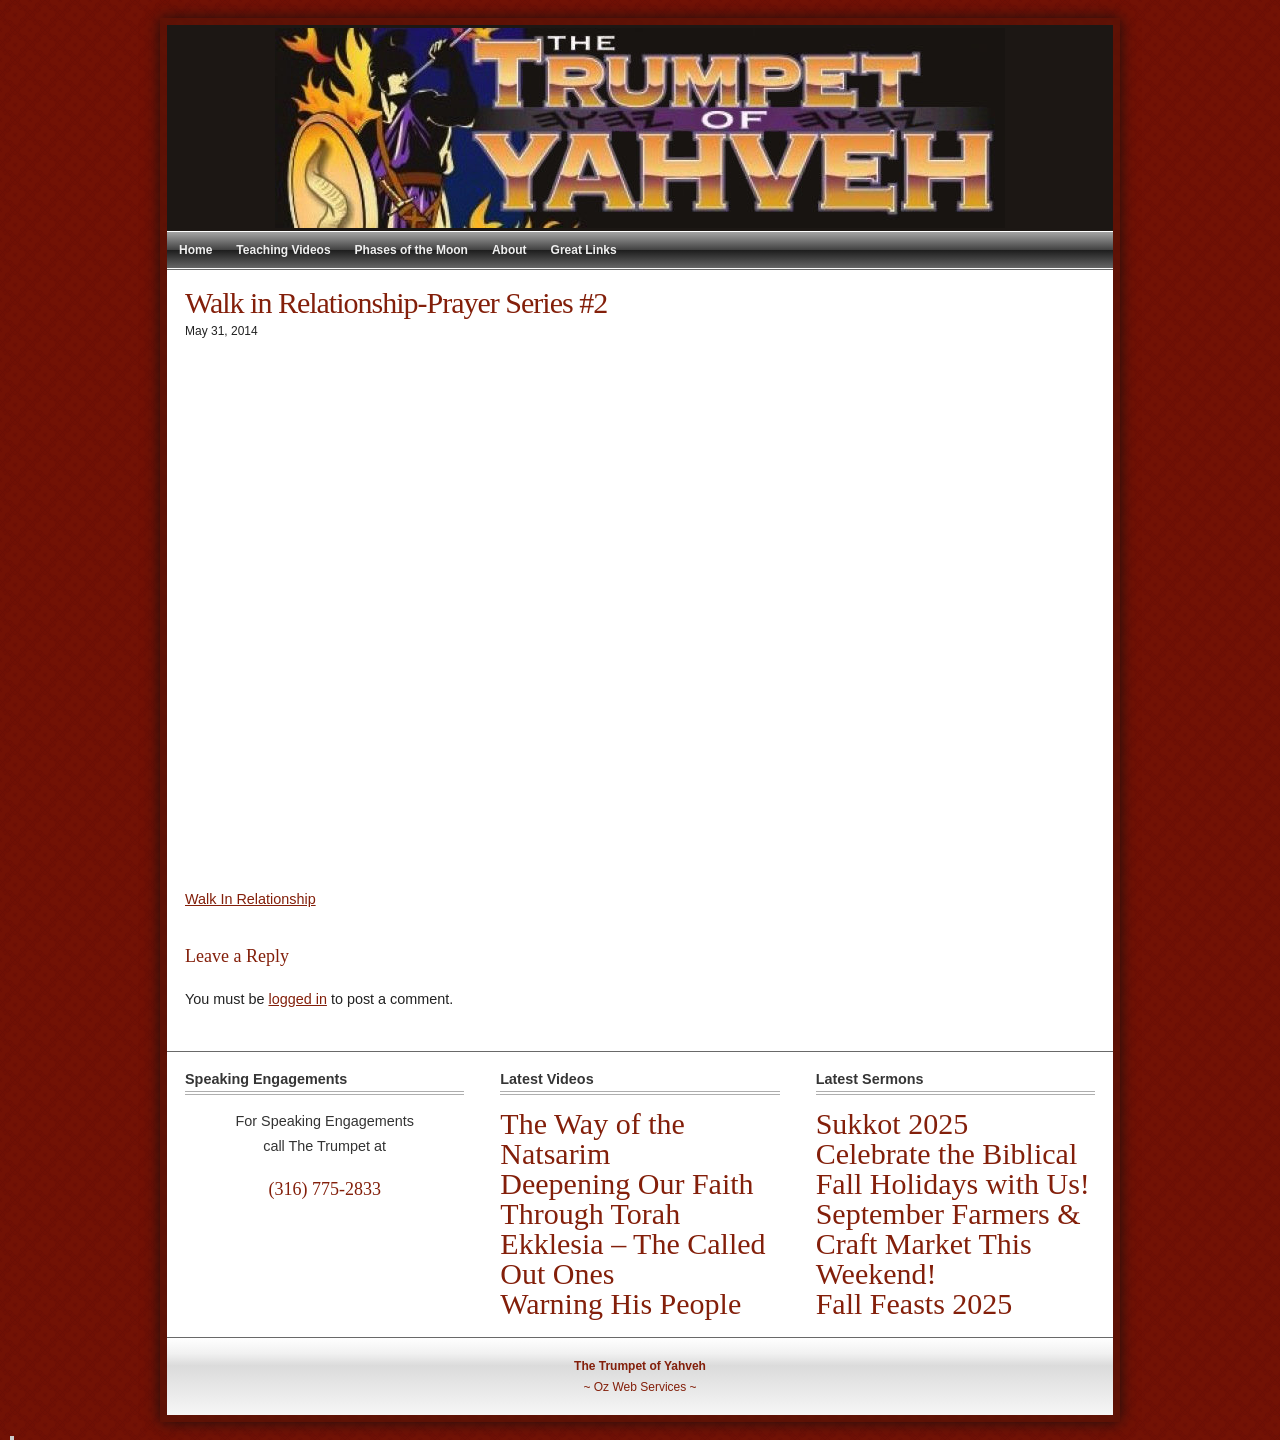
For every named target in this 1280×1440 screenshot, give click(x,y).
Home (195, 250)
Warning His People (620, 1303)
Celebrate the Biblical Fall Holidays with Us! (953, 1168)
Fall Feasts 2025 (914, 1303)
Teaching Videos (283, 250)
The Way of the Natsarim (592, 1138)
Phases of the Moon (411, 250)
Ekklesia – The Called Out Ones (632, 1258)
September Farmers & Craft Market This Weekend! (948, 1243)
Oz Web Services (640, 1387)
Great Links (584, 250)
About (509, 250)
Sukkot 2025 (892, 1123)
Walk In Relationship (250, 899)
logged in (297, 999)
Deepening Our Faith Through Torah (626, 1198)
